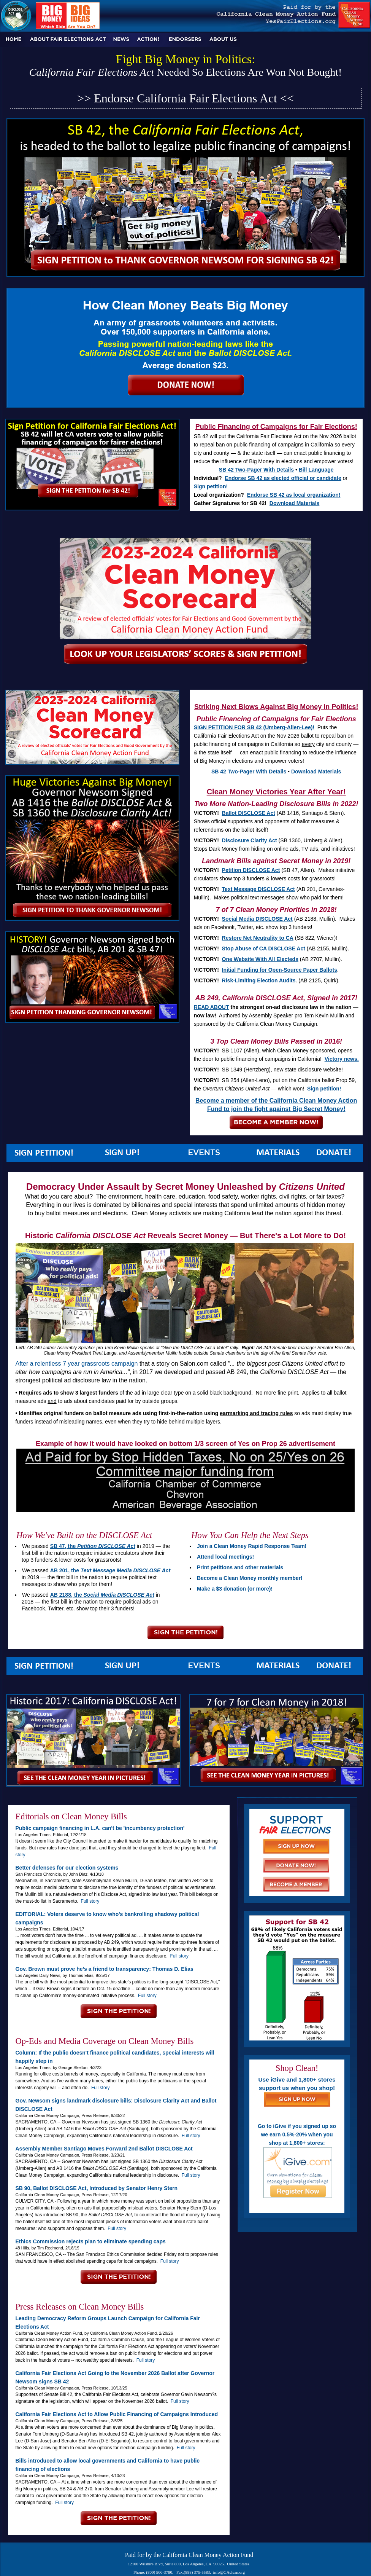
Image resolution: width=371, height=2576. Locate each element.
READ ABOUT (211, 1007)
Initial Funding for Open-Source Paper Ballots (279, 970)
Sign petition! (211, 486)
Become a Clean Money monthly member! (250, 1578)
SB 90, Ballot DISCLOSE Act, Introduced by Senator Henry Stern (97, 2188)
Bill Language (316, 470)
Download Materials (294, 503)
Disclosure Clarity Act (249, 840)
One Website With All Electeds (260, 959)
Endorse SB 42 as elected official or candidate (283, 478)
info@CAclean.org (229, 2572)
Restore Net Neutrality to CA (257, 938)
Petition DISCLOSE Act (251, 870)
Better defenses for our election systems (67, 1868)
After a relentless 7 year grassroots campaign (77, 1363)
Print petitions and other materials (240, 1567)
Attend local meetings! (225, 1557)
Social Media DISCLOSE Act (257, 919)
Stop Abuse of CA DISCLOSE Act (263, 948)
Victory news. (342, 1059)
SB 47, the (92, 1546)
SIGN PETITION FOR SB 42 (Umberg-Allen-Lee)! (254, 727)
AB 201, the (110, 1570)
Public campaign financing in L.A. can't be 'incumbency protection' (100, 1828)
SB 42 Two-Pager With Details (256, 470)
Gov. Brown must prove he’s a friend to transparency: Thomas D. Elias (104, 1969)
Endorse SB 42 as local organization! (294, 495)
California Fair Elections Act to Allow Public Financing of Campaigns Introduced (117, 2414)
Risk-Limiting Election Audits (259, 980)
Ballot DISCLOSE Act (248, 813)
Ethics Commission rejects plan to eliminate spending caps (91, 2241)
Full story (90, 1901)
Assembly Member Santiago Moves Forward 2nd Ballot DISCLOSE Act (104, 2149)
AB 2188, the (102, 1595)
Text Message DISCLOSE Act (258, 889)
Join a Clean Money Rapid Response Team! (251, 1546)
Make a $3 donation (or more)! (235, 1589)
